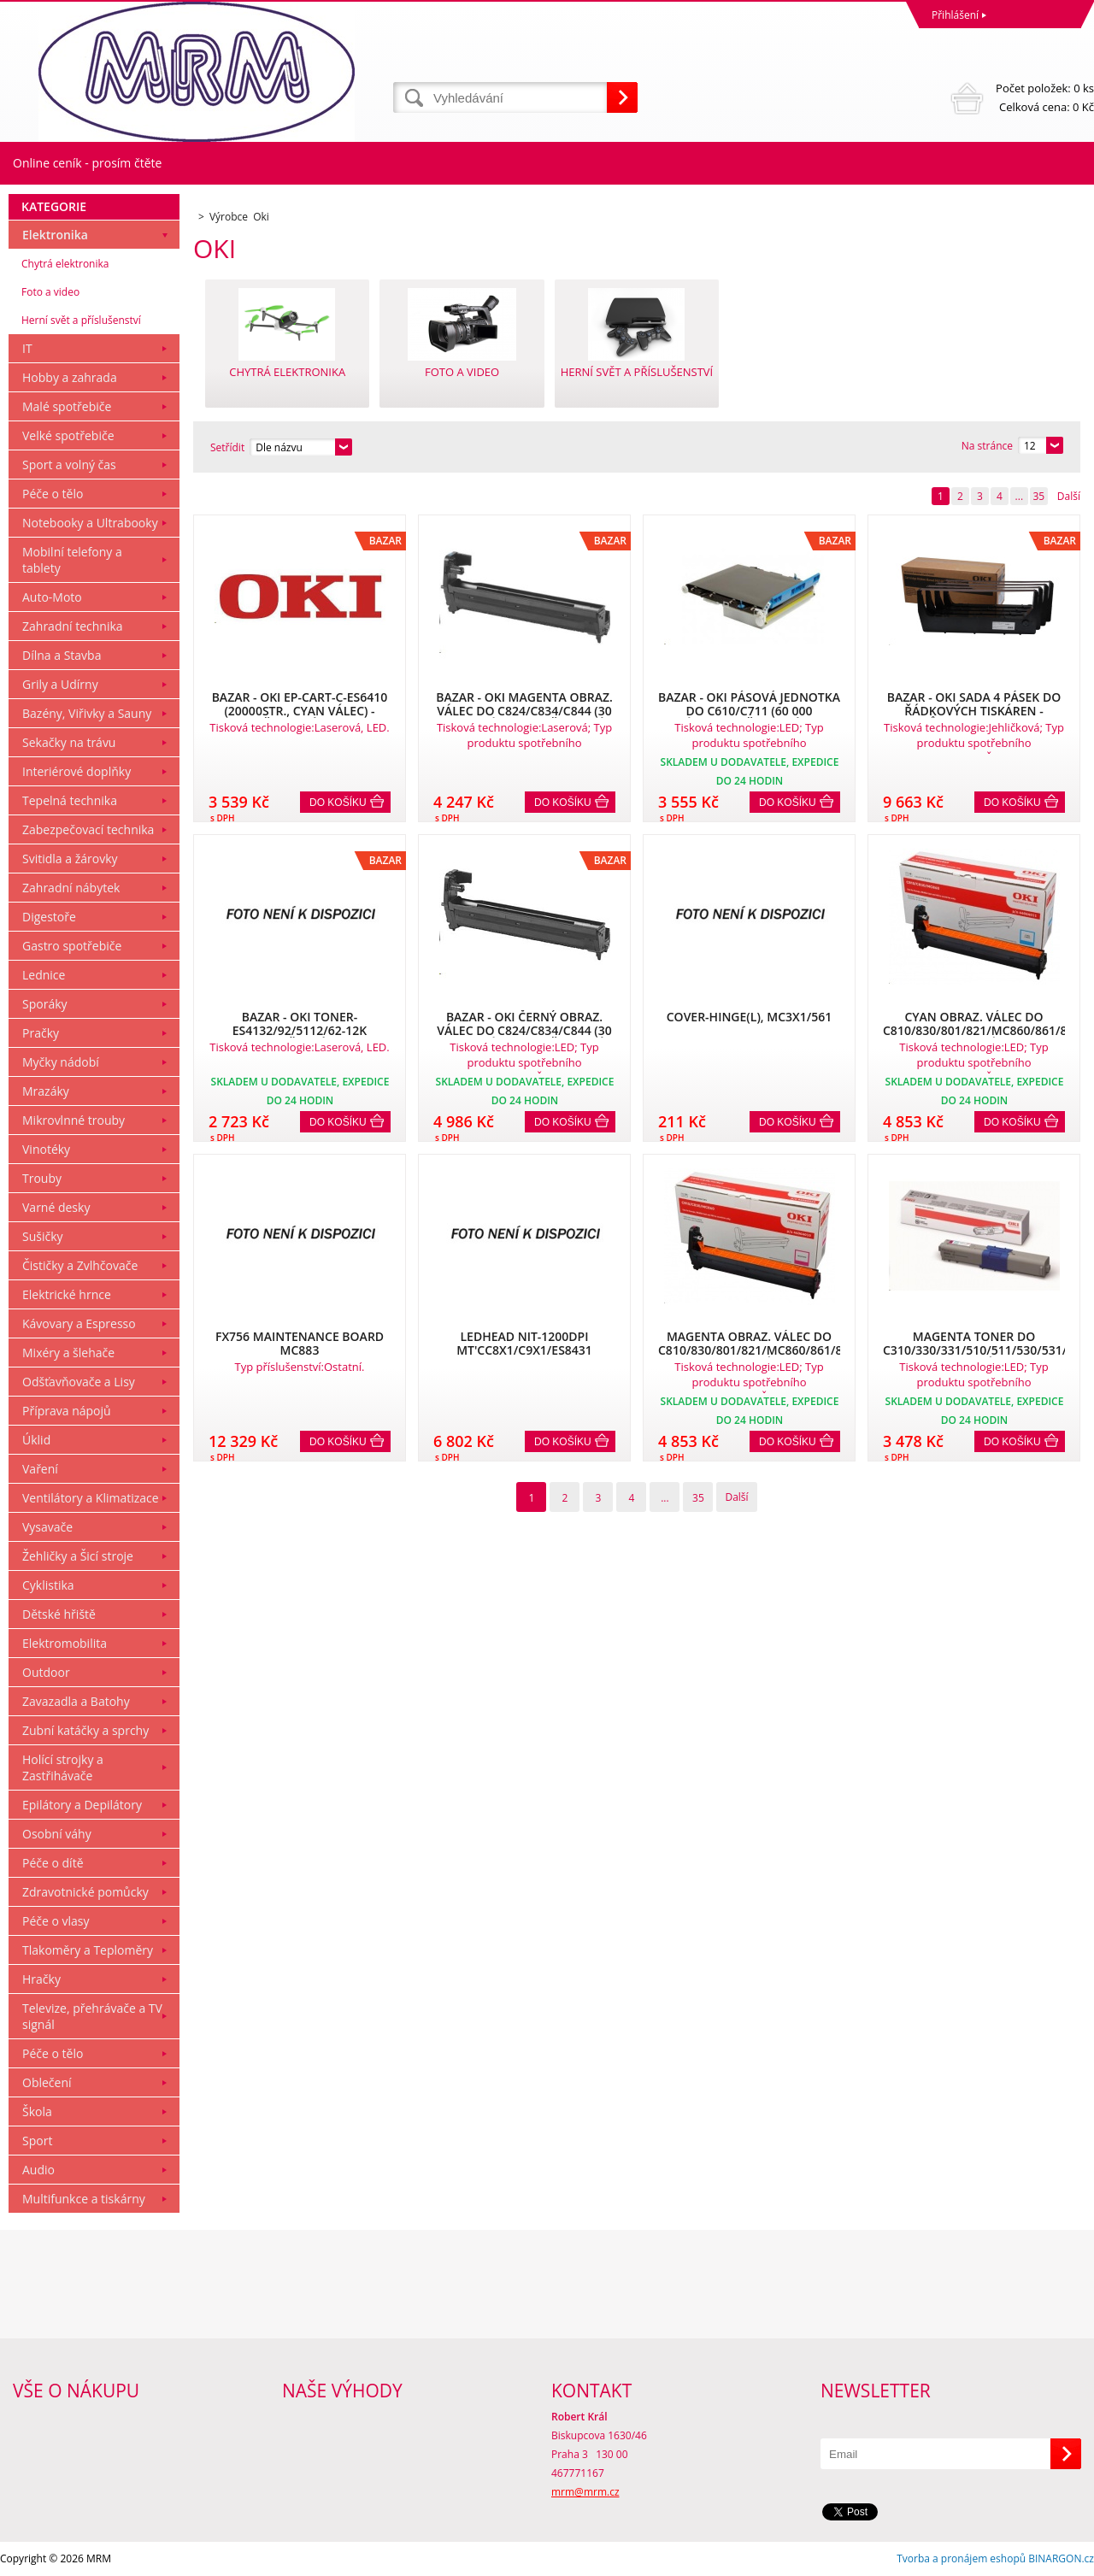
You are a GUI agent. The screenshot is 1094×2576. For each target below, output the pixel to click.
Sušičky (42, 1236)
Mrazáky (45, 1091)
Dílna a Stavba (61, 655)
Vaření (40, 1469)
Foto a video (50, 292)
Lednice (43, 975)
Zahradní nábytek (71, 887)
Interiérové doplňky (76, 771)
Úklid (36, 1440)
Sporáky (45, 1004)
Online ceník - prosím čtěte (87, 163)
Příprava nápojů (66, 1411)
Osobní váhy (56, 1834)
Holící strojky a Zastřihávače (62, 1767)
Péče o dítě (53, 1863)
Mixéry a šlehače (68, 1352)
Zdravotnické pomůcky (85, 1892)
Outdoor (46, 1672)
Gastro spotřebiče (71, 946)
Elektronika (55, 234)
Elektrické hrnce (66, 1294)
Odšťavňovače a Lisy (78, 1381)
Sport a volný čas (69, 464)
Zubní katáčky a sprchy (85, 1730)
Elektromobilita (64, 1643)
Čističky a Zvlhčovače (80, 1265)
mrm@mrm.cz (585, 2492)
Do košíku (338, 803)
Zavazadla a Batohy (76, 1701)
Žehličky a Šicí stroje (77, 1556)
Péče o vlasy (56, 1921)
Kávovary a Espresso (79, 1323)
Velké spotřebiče (68, 435)
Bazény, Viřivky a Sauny (86, 713)
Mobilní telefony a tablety (72, 560)
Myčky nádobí (60, 1062)
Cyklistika (48, 1585)
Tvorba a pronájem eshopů (961, 2558)
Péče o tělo (52, 493)
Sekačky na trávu (68, 742)
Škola (37, 2111)
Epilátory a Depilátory (82, 1805)
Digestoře (49, 917)
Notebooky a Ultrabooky (90, 523)
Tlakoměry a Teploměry (87, 1950)
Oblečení (47, 2082)
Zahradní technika (72, 626)
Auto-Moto (52, 597)
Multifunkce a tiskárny (83, 2199)
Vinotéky (46, 1149)
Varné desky (56, 1207)
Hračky (41, 1979)
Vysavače (47, 1527)
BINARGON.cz (1061, 2558)
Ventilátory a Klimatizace (90, 1498)
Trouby (42, 1178)
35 (1038, 496)
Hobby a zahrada (69, 377)
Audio (38, 2169)
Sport (37, 2140)
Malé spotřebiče (66, 406)
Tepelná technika (69, 800)
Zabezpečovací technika (88, 829)
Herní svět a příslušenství (81, 320)
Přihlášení (955, 15)
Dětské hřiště (59, 1614)
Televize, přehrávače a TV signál (92, 2016)
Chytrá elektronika (65, 263)
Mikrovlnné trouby (73, 1120)
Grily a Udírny (60, 684)
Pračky (40, 1033)
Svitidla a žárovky (70, 858)
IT (27, 348)
